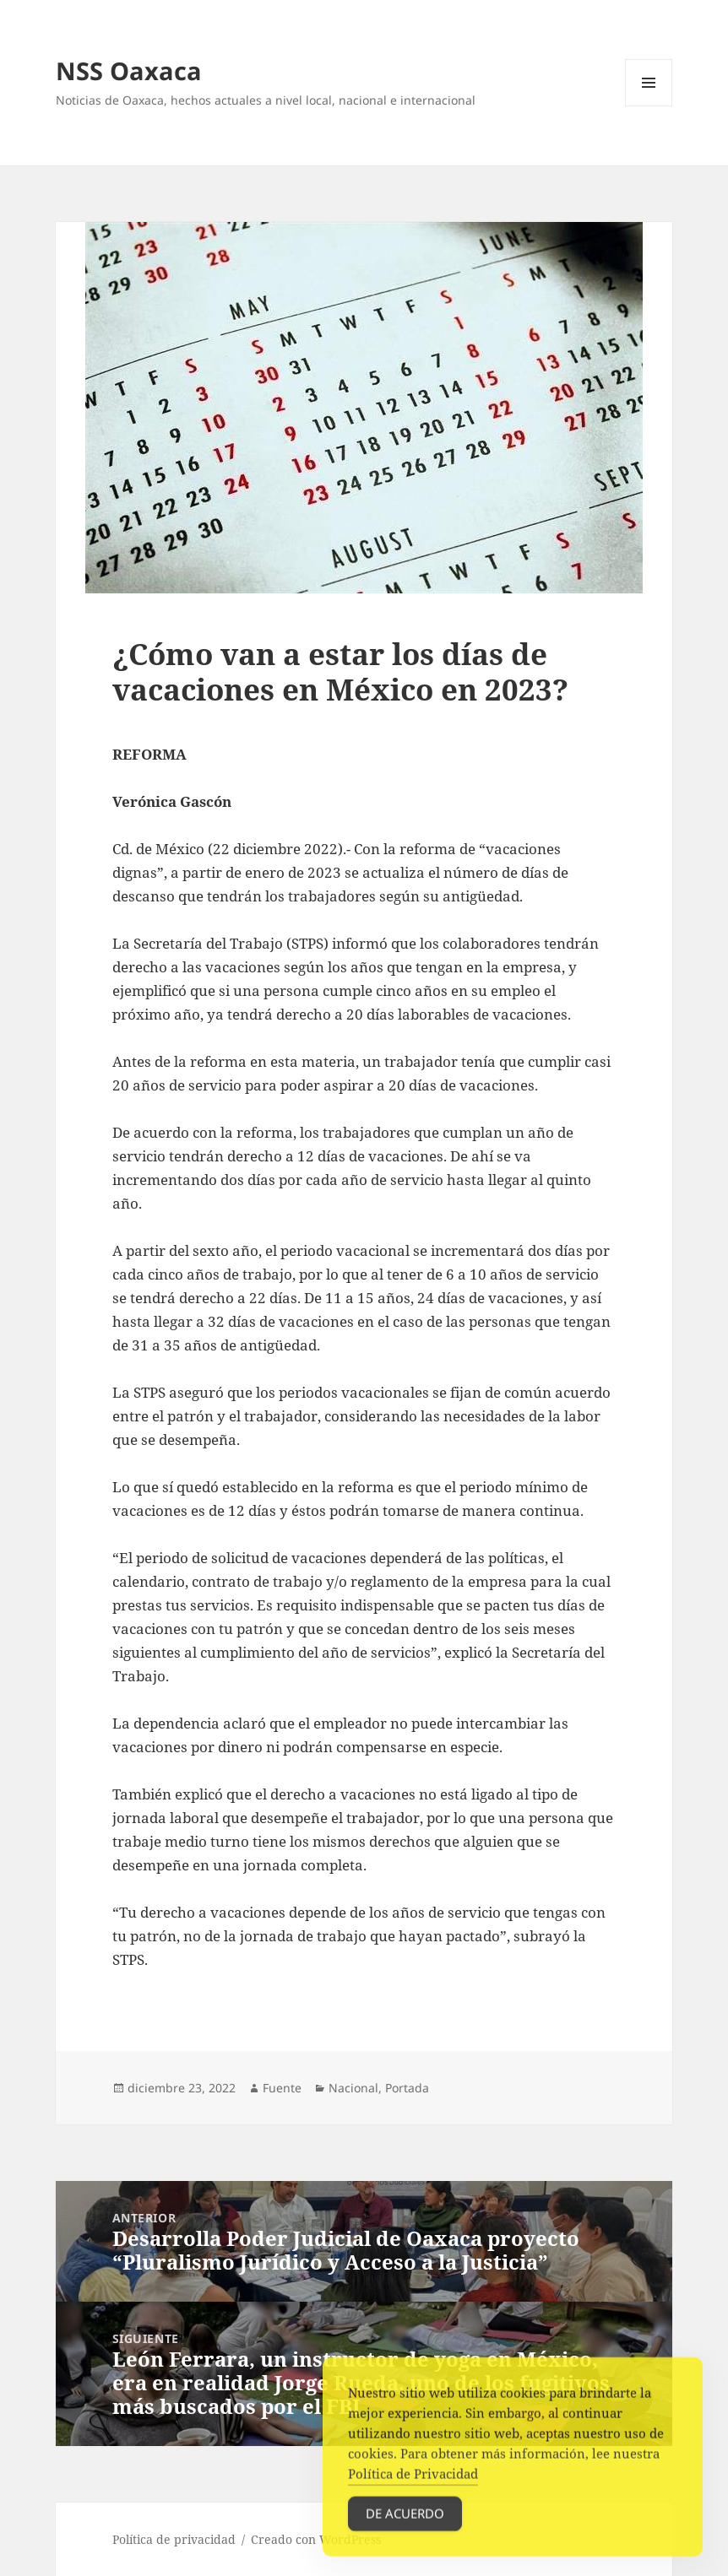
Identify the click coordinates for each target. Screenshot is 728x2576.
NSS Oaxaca (129, 70)
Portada (407, 2088)
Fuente (282, 2088)
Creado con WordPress (316, 2539)
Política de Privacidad (413, 2489)
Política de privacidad (174, 2539)
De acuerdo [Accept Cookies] (405, 2529)
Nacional (353, 2088)
